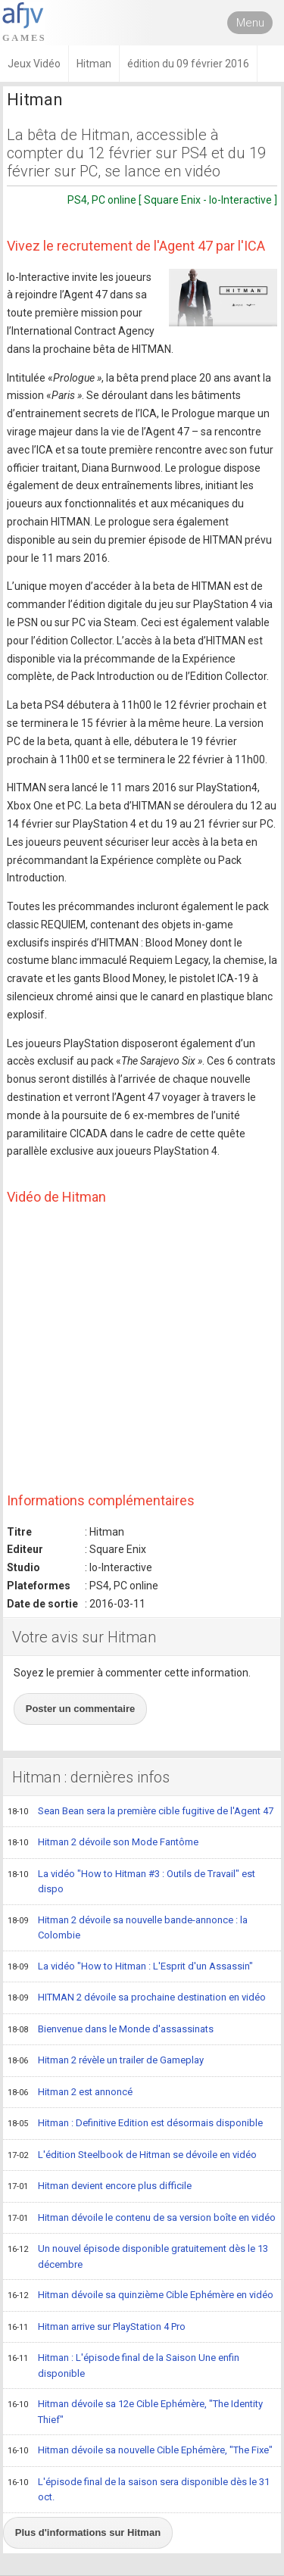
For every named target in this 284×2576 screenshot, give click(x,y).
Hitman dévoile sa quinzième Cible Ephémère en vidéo (140, 2295)
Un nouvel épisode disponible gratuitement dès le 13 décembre (138, 2256)
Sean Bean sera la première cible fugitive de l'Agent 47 (140, 1812)
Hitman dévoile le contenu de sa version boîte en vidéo (142, 2218)
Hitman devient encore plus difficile (100, 2186)
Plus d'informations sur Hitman (88, 2532)
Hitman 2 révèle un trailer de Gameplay (106, 2061)
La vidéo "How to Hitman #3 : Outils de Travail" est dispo (131, 1881)
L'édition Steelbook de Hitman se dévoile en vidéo (132, 2155)
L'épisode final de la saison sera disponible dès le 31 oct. (139, 2489)
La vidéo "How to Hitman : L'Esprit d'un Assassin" (130, 1967)
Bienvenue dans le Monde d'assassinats (111, 2030)
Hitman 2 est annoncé (70, 2092)
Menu (250, 23)
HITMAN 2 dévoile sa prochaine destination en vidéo (137, 1998)
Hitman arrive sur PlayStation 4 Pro (97, 2327)
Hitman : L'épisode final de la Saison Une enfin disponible (123, 2365)
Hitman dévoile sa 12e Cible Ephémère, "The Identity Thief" (135, 2411)
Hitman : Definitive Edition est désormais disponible (135, 2124)
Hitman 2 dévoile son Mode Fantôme (103, 1843)
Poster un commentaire (81, 1708)
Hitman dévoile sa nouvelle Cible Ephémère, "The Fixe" (140, 2451)
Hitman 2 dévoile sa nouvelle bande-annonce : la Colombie (128, 1927)
